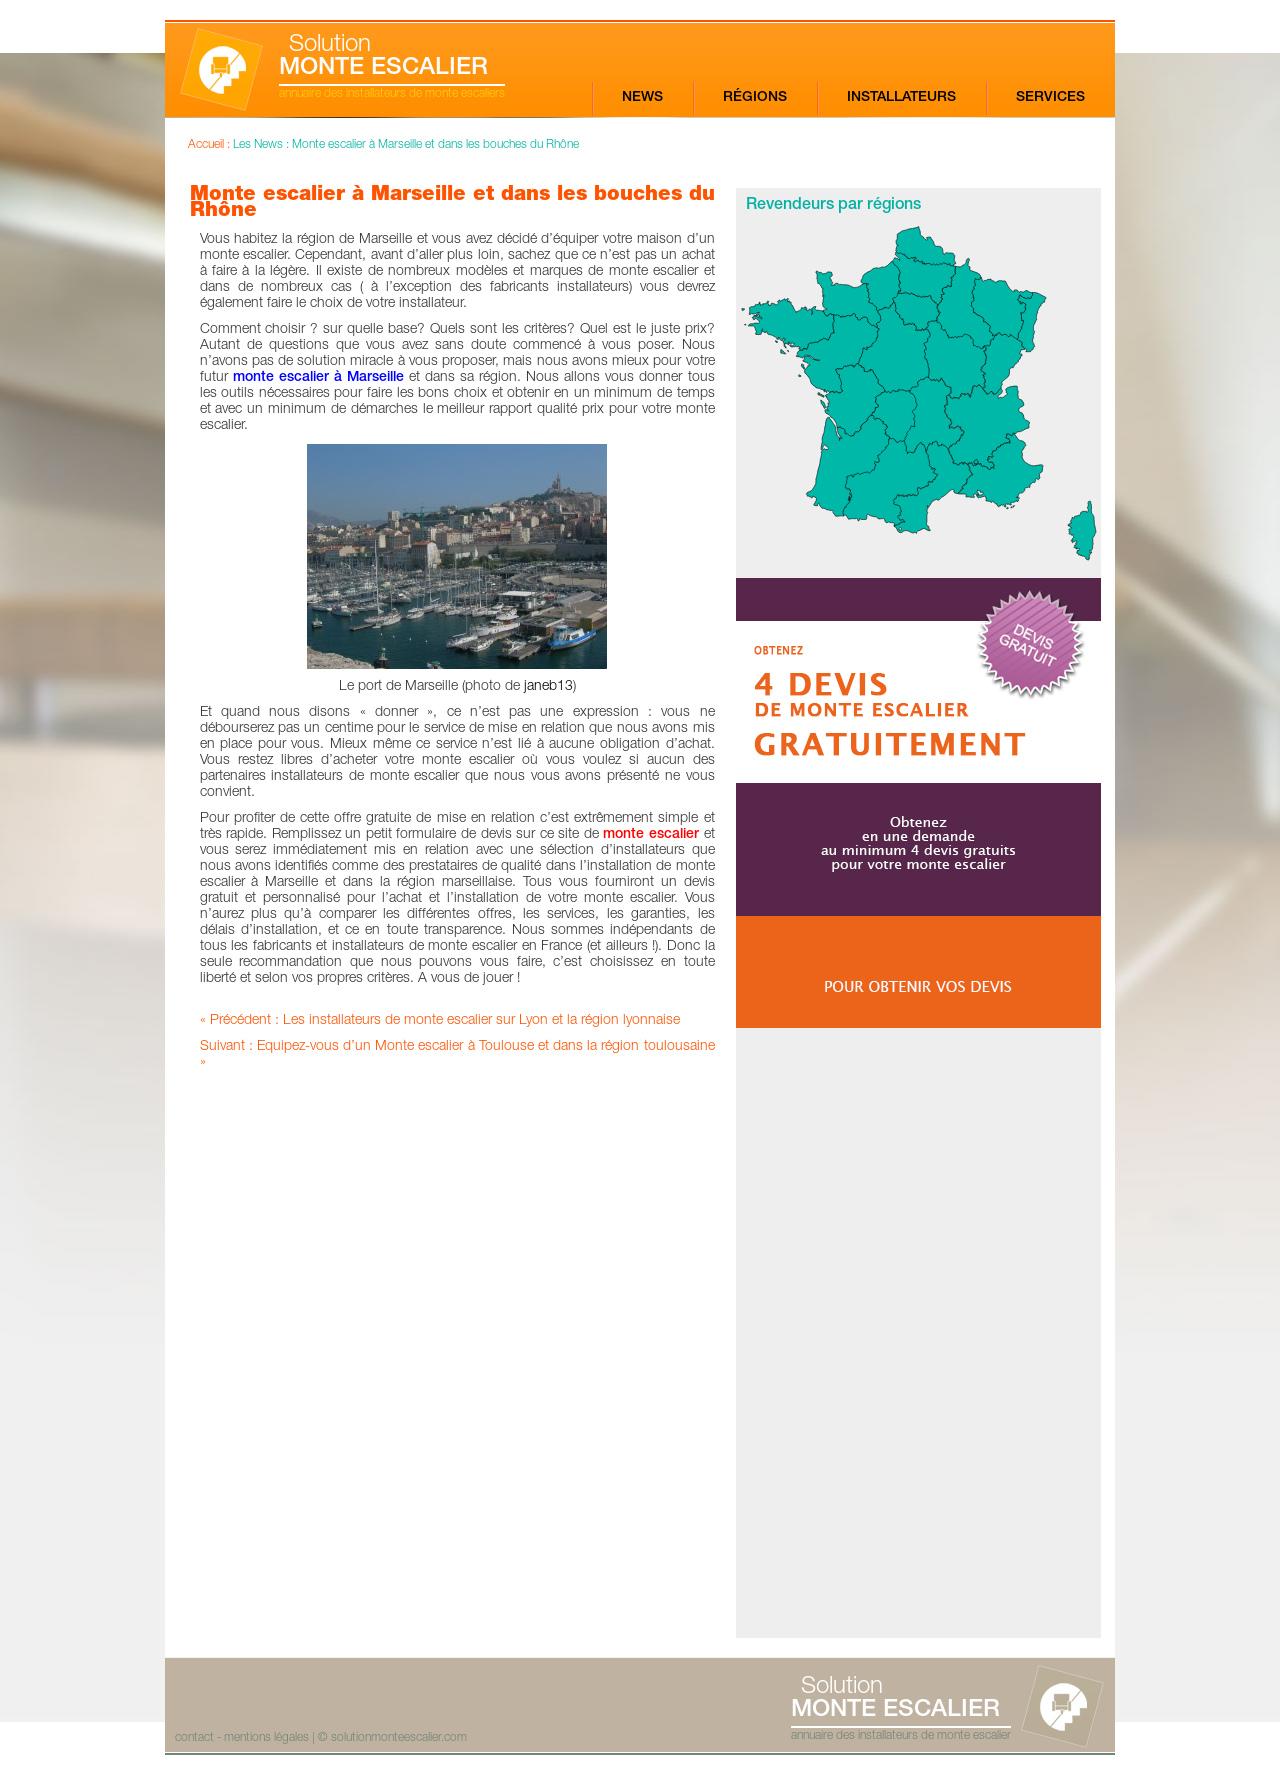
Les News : (262, 145)
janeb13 (548, 687)
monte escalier (653, 835)
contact (194, 1738)
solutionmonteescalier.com (399, 1738)
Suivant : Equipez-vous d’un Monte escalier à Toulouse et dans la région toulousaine (457, 1047)
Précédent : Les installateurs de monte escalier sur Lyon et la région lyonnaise (445, 1021)
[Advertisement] (918, 1333)
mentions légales (266, 1738)
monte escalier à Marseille (318, 378)
